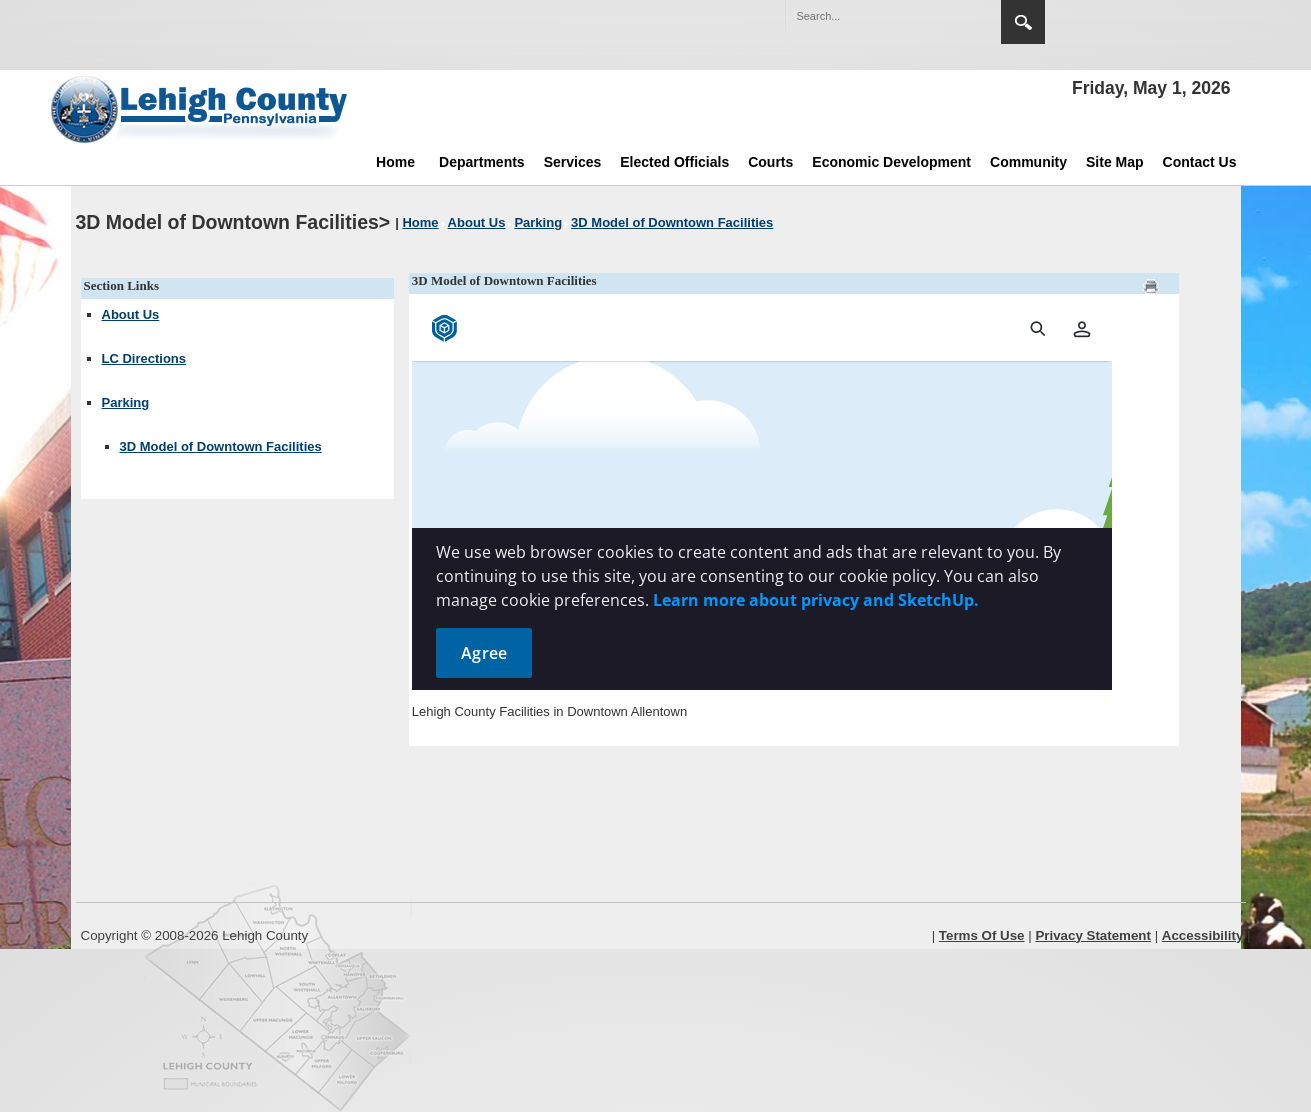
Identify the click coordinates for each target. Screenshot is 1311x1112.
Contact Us (1200, 162)
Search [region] (1023, 22)
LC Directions (144, 358)
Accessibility (1203, 935)
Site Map (1115, 162)
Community (1028, 162)
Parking (126, 402)
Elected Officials (674, 162)
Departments (482, 162)
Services (573, 162)
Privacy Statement (1093, 935)
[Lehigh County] (201, 109)
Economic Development (891, 162)
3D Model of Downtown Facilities (221, 446)
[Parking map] (762, 493)
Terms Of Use (982, 935)
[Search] (873, 16)
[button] (943, 15)
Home (395, 162)
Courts (770, 162)
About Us (131, 314)
